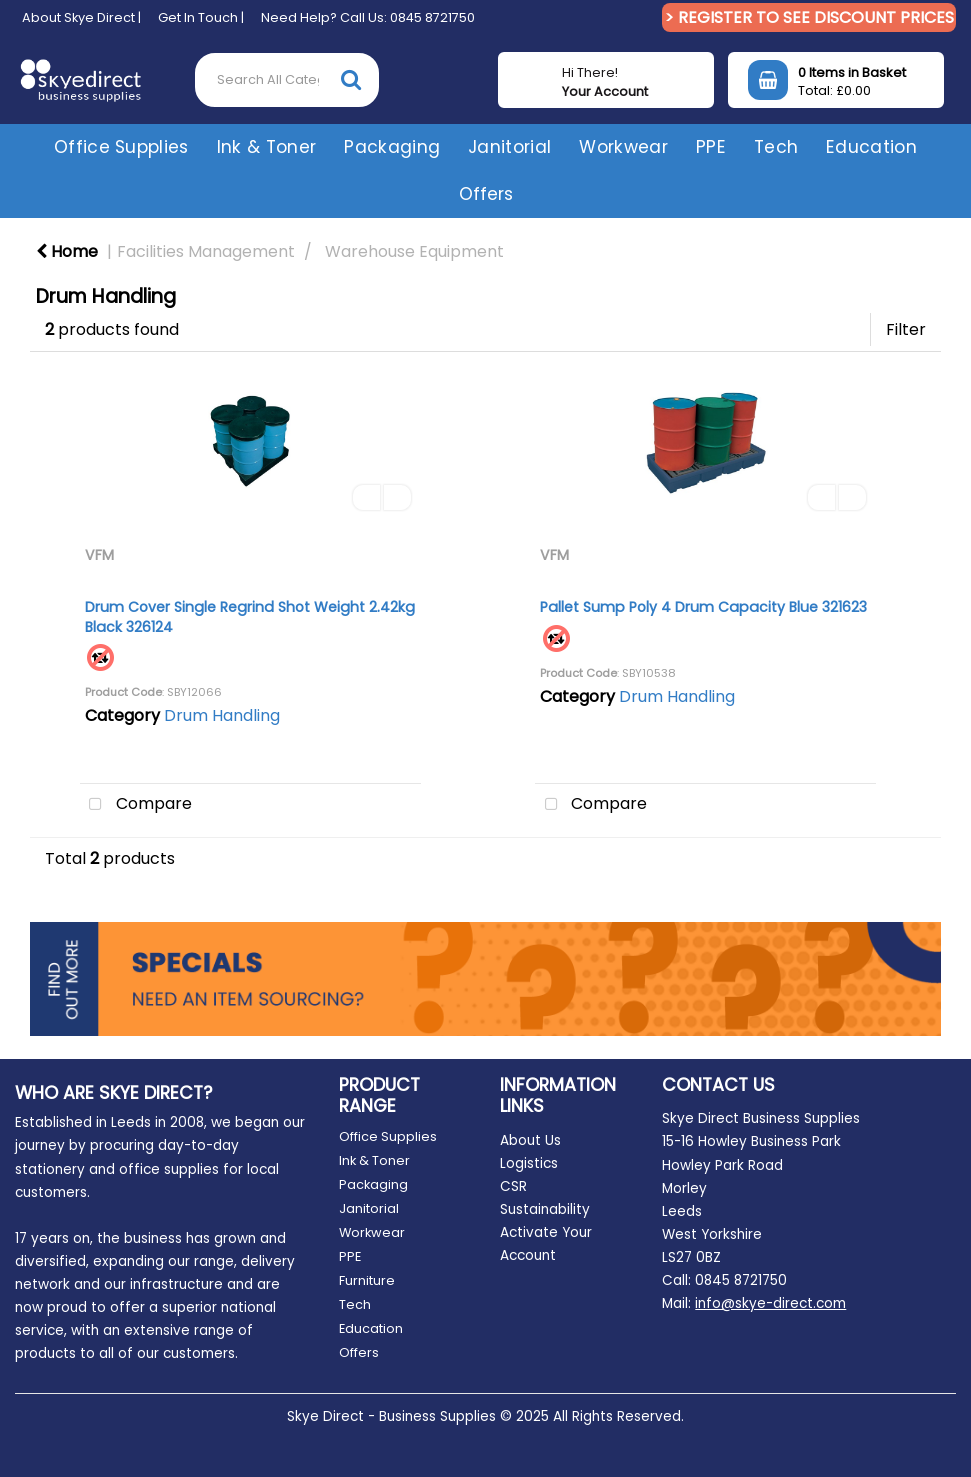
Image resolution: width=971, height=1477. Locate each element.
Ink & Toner (267, 147)
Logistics (529, 1163)
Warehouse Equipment (414, 251)
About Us (530, 1140)
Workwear (623, 147)
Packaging (392, 147)
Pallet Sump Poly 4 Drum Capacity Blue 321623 (703, 607)
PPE (711, 147)
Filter (906, 329)
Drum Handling (222, 715)
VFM (99, 555)
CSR (513, 1186)
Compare (136, 805)
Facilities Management (206, 251)
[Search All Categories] (287, 80)
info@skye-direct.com (770, 1303)
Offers (486, 194)
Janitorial (509, 147)
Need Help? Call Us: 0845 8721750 (368, 17)
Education (871, 147)
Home (67, 251)
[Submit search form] (351, 79)
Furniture (367, 1280)
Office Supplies (121, 147)
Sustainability (545, 1209)
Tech (776, 147)
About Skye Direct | (81, 17)
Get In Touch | (201, 17)
